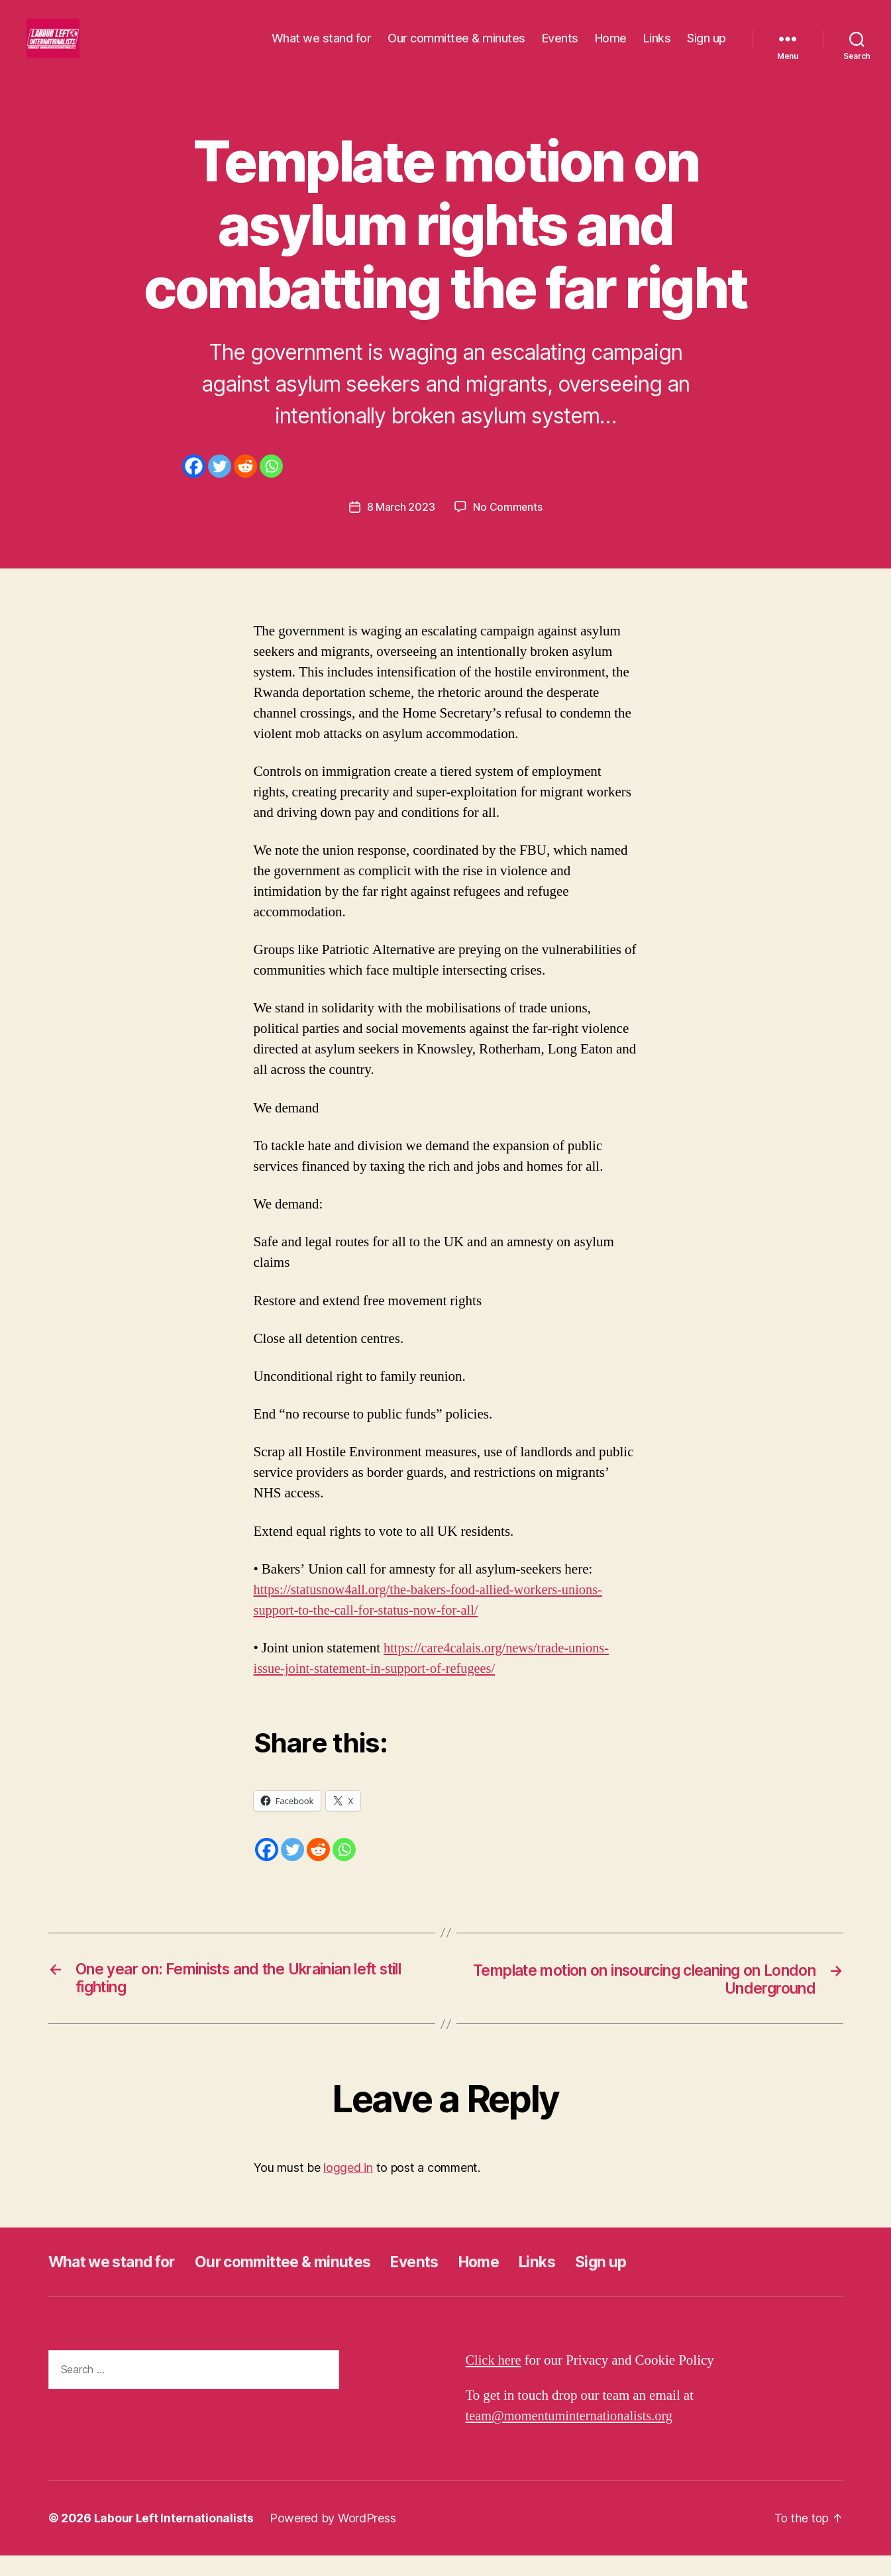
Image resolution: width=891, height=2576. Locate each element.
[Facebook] (193, 486)
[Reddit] (245, 486)
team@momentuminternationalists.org (573, 2436)
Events (560, 48)
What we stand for (322, 48)
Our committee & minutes (456, 48)
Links (657, 48)
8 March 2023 (400, 526)
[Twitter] (219, 486)
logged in (348, 2188)
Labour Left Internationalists (174, 2539)
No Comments (508, 526)
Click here (494, 2381)
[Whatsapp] (271, 486)
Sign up (706, 48)
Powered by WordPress (334, 2539)
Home (611, 48)
